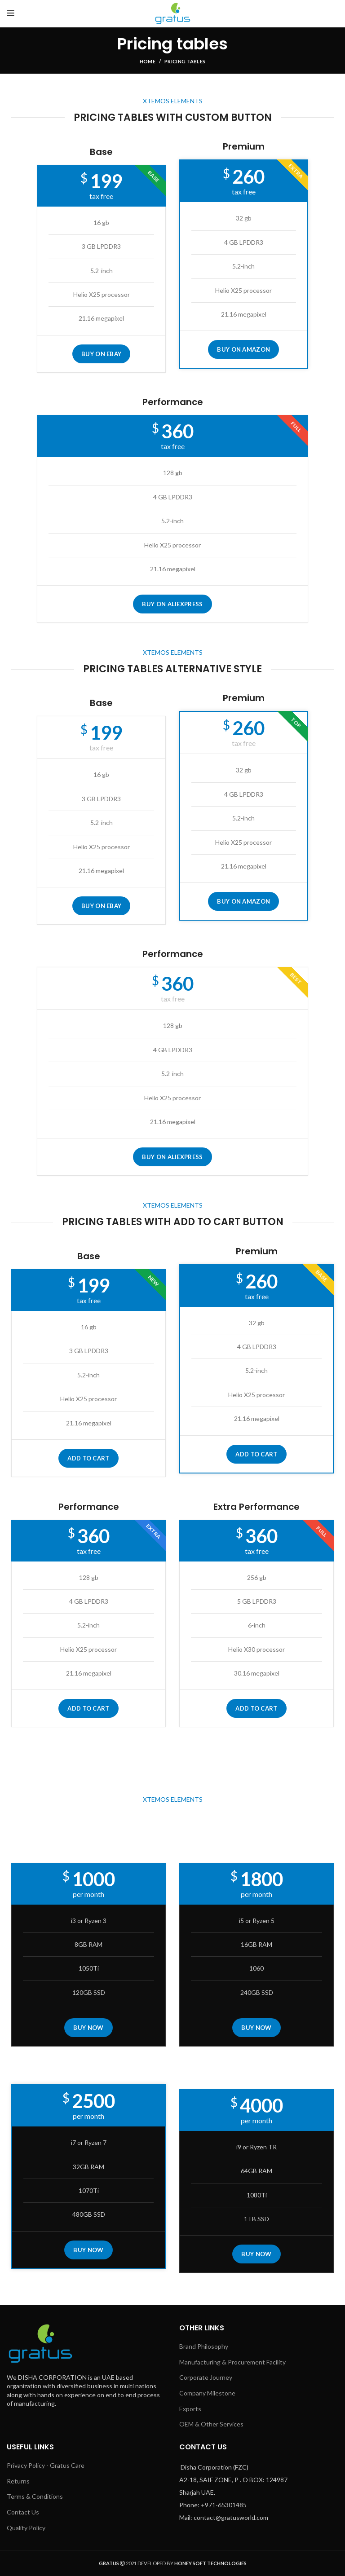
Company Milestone (207, 2393)
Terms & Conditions (35, 2496)
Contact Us (23, 2512)
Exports (190, 2409)
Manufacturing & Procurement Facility (232, 2362)
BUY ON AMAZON (243, 349)
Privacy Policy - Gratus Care (45, 2465)
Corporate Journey (205, 2377)
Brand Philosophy (203, 2346)
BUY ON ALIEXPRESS (172, 604)
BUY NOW (88, 2027)
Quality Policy (26, 2528)
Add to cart (88, 1458)
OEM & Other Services (211, 2424)
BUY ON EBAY (101, 353)
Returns (18, 2481)
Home (147, 61)
